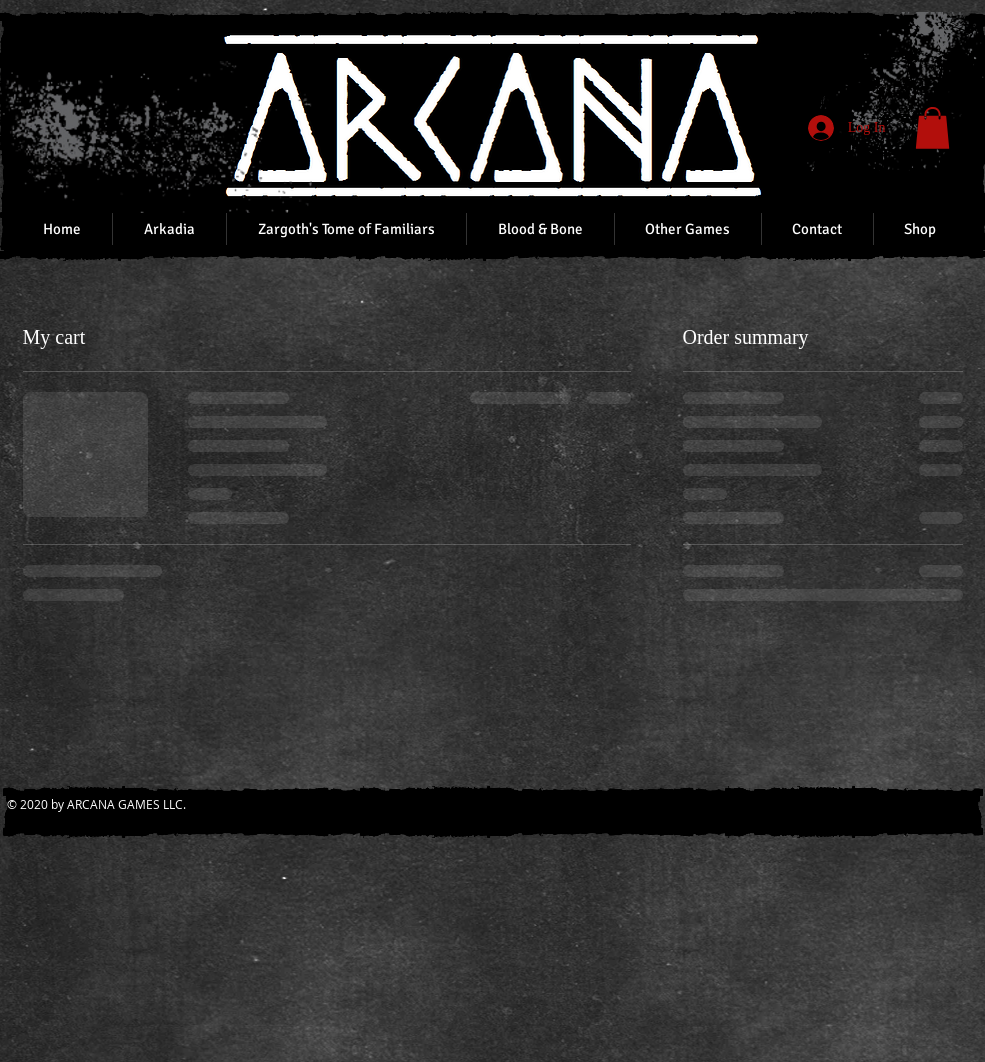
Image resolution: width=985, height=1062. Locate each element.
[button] (932, 128)
